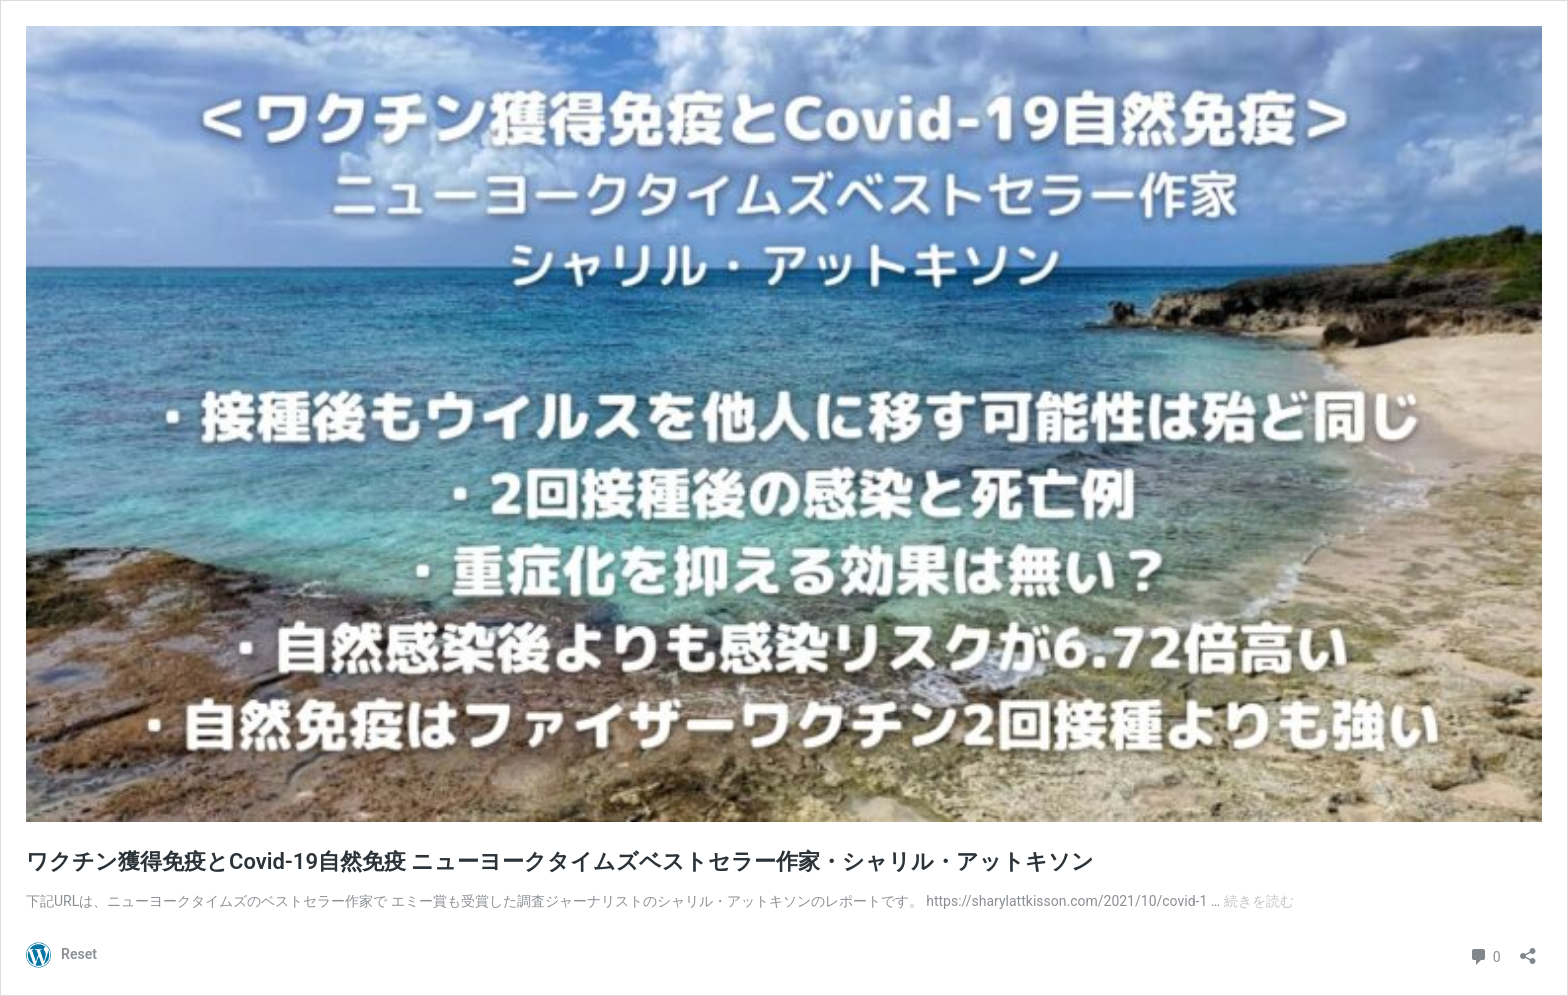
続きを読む (1259, 901)
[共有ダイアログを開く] (1528, 949)
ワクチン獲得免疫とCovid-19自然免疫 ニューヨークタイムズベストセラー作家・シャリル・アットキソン (560, 861)
